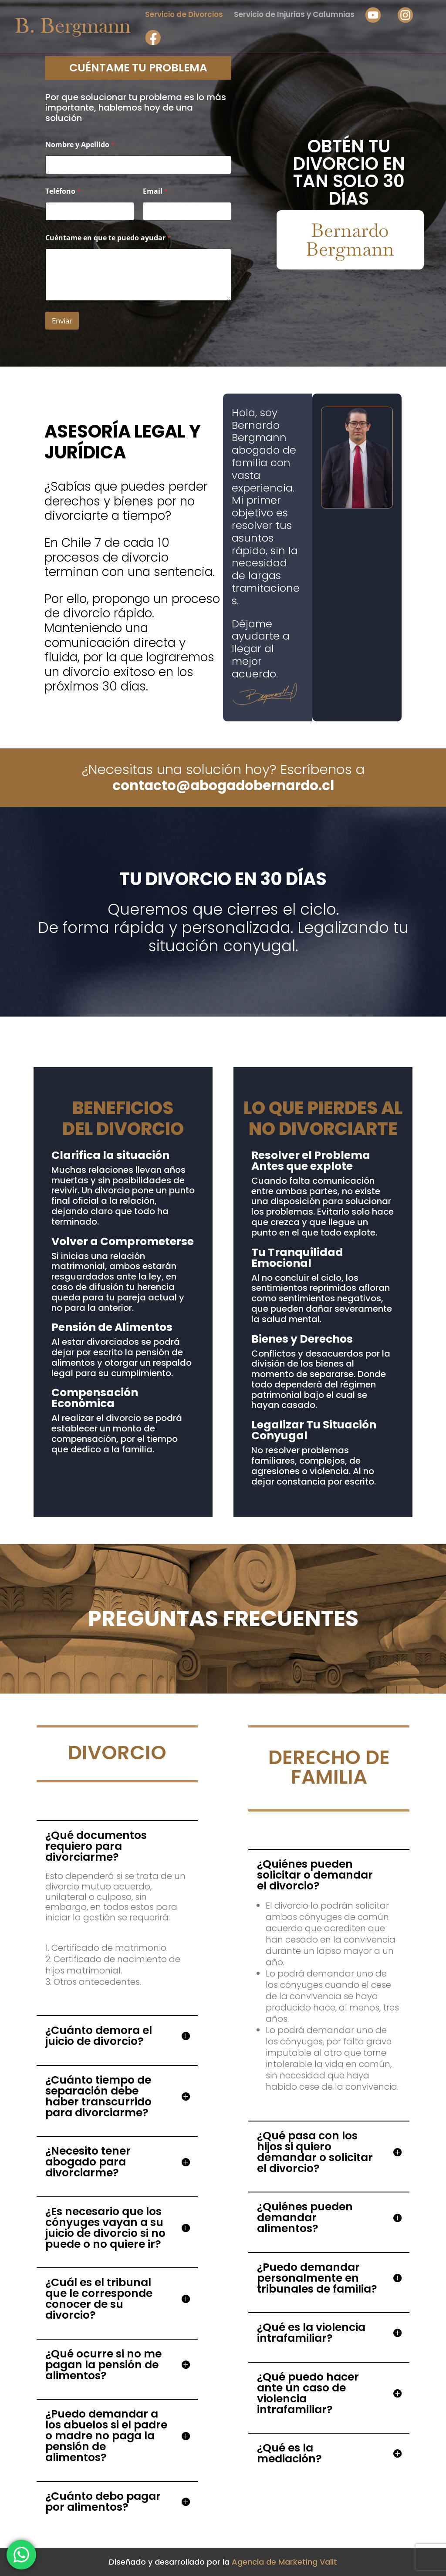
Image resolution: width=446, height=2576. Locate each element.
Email (155, 191)
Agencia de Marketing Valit (284, 2561)
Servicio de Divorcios (184, 15)
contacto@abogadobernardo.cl (223, 785)
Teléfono (63, 191)
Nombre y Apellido (80, 145)
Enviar (62, 321)
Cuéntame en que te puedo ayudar (108, 238)
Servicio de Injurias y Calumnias (294, 15)
